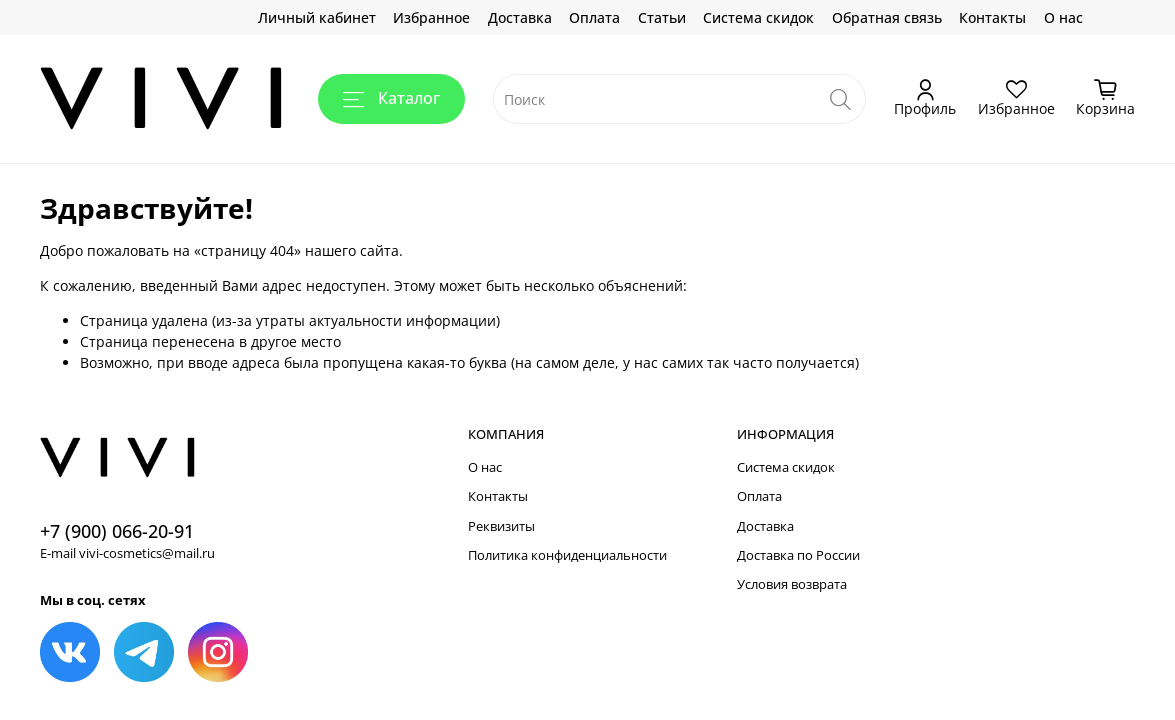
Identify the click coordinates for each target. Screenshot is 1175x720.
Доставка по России (798, 555)
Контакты (992, 17)
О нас (1063, 17)
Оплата (594, 17)
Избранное (431, 17)
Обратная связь (887, 17)
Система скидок (758, 17)
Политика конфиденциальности (567, 555)
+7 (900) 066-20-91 (117, 531)
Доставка (520, 17)
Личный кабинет (317, 17)
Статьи (662, 17)
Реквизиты (501, 526)
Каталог (391, 98)
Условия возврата (792, 584)
